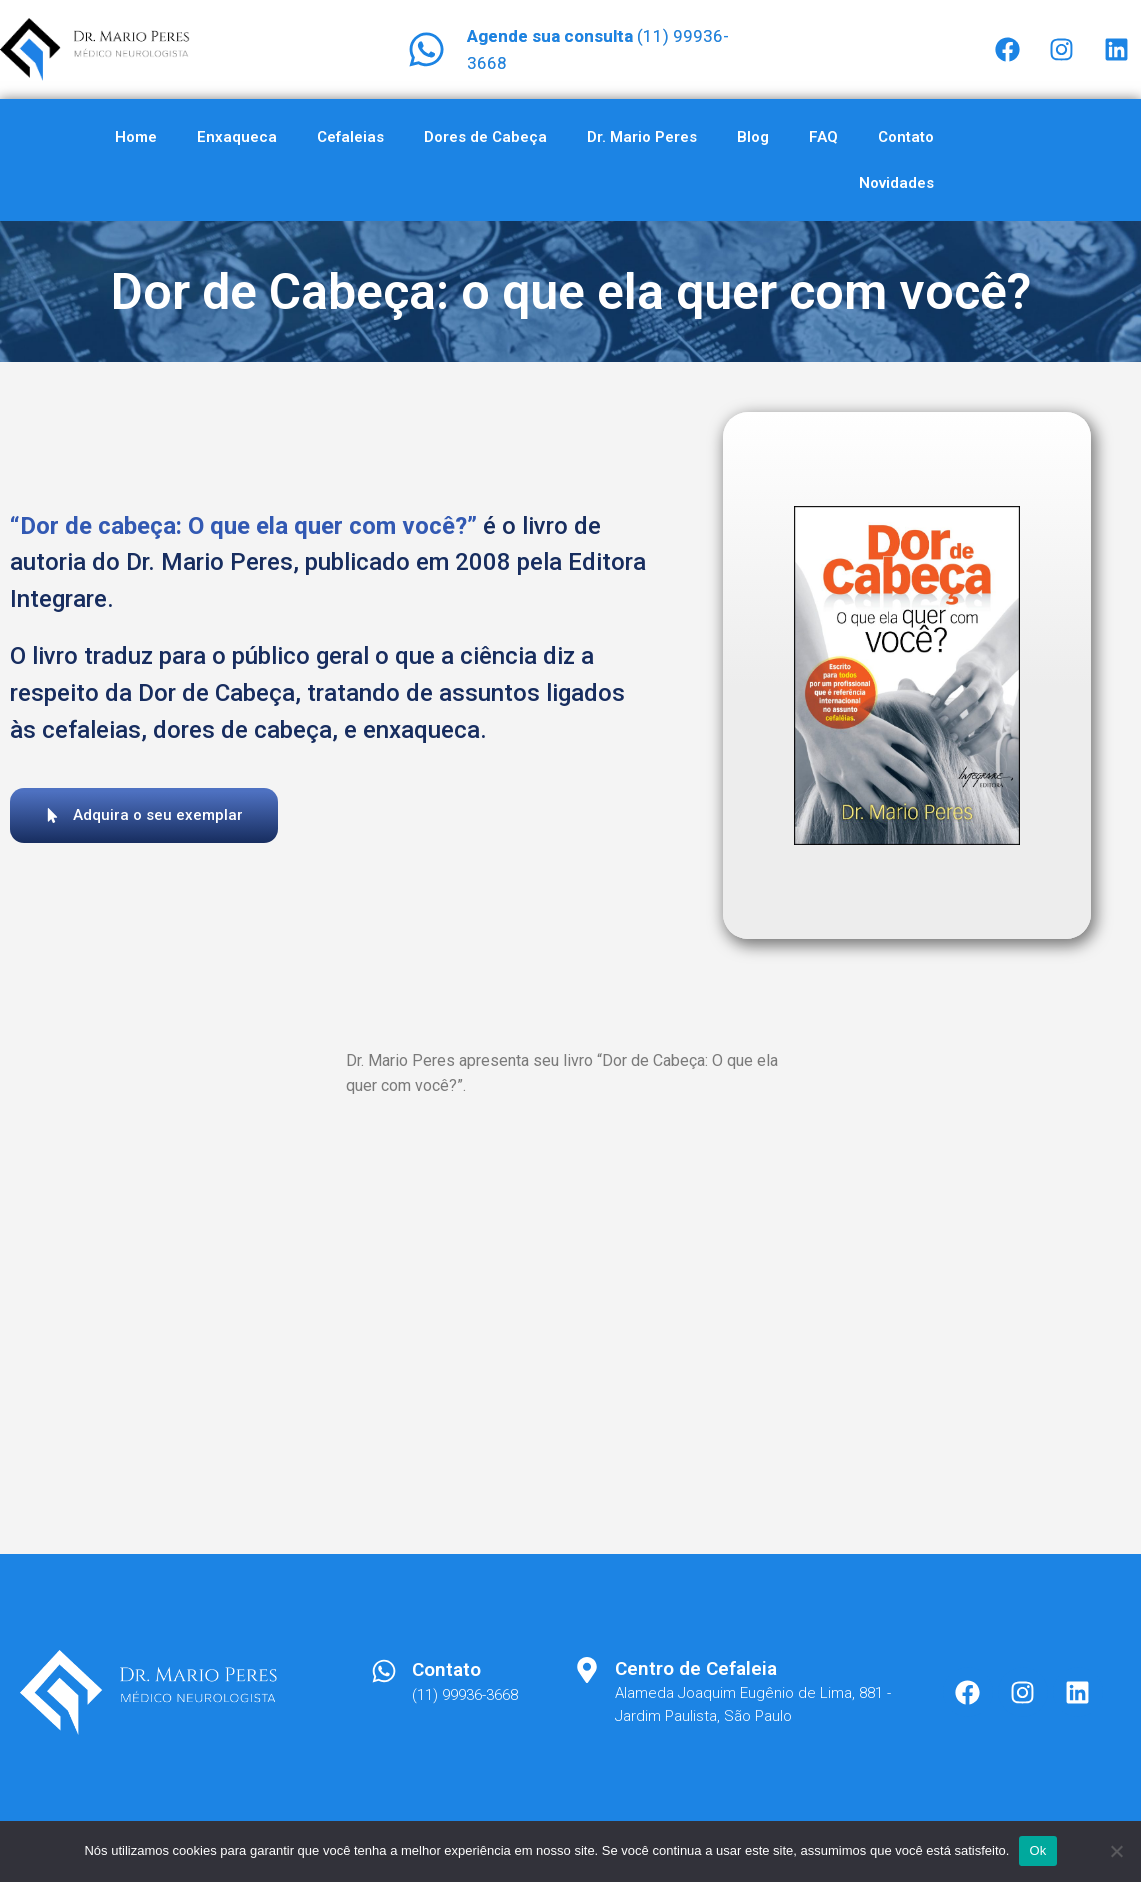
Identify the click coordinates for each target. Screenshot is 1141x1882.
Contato (906, 137)
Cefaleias (350, 137)
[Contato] (384, 1671)
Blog (753, 137)
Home (136, 137)
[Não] (1116, 1851)
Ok (1037, 1850)
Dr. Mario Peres (642, 137)
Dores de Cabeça (485, 137)
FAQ (823, 137)
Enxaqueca (237, 137)
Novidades (896, 183)
